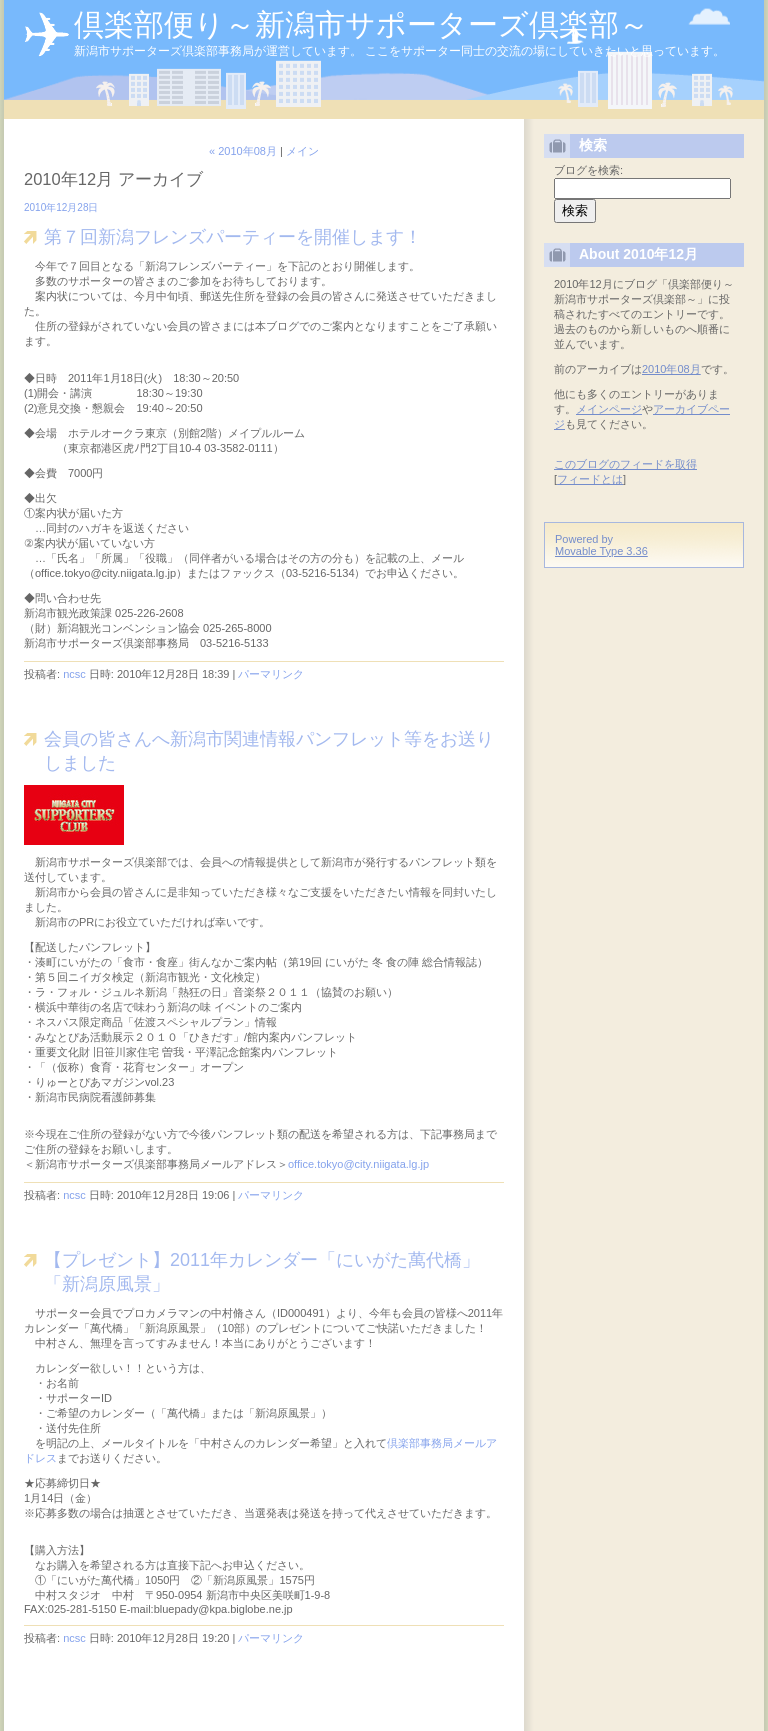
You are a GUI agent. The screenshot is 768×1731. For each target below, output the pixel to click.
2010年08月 (671, 369)
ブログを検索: (588, 170)
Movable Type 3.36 (601, 551)
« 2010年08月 (243, 151)
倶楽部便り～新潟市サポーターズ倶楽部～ (361, 24)
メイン (302, 151)
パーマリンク (271, 674)
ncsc (74, 674)
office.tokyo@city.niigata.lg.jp (358, 1164)
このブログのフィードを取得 (625, 464)
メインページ (609, 409)
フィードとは (590, 479)
